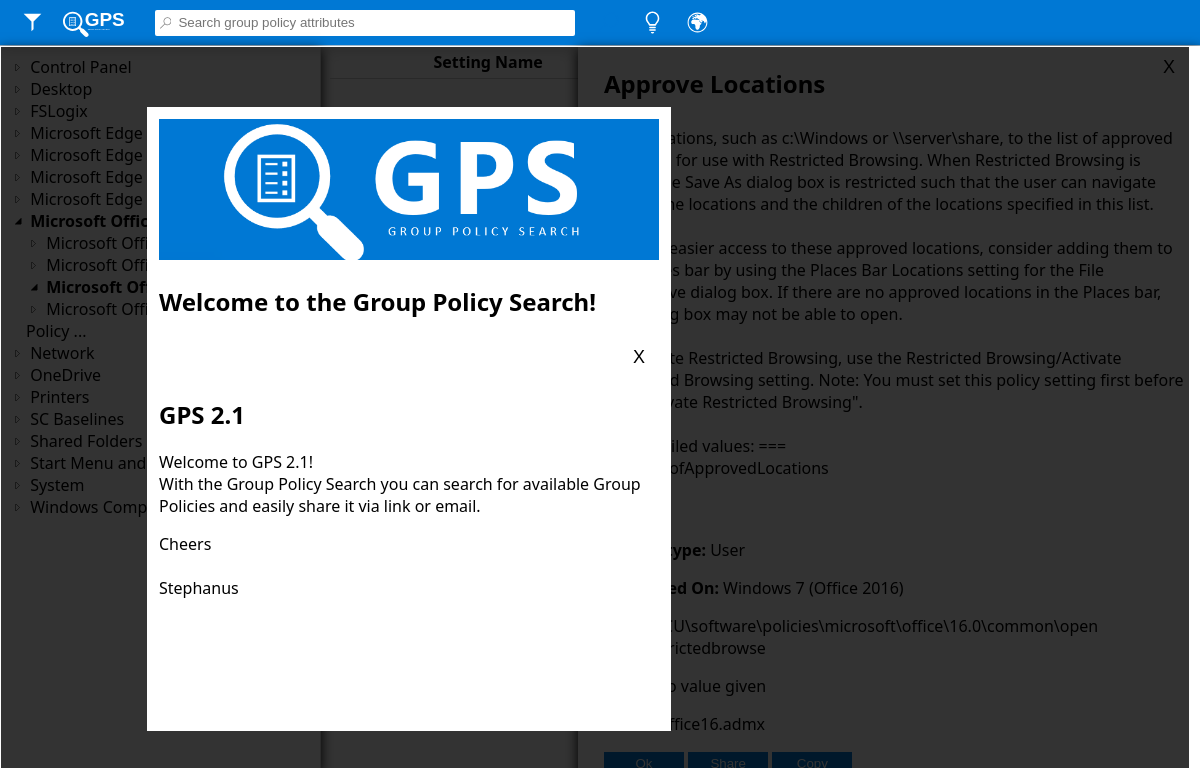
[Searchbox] (375, 22)
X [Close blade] (639, 357)
